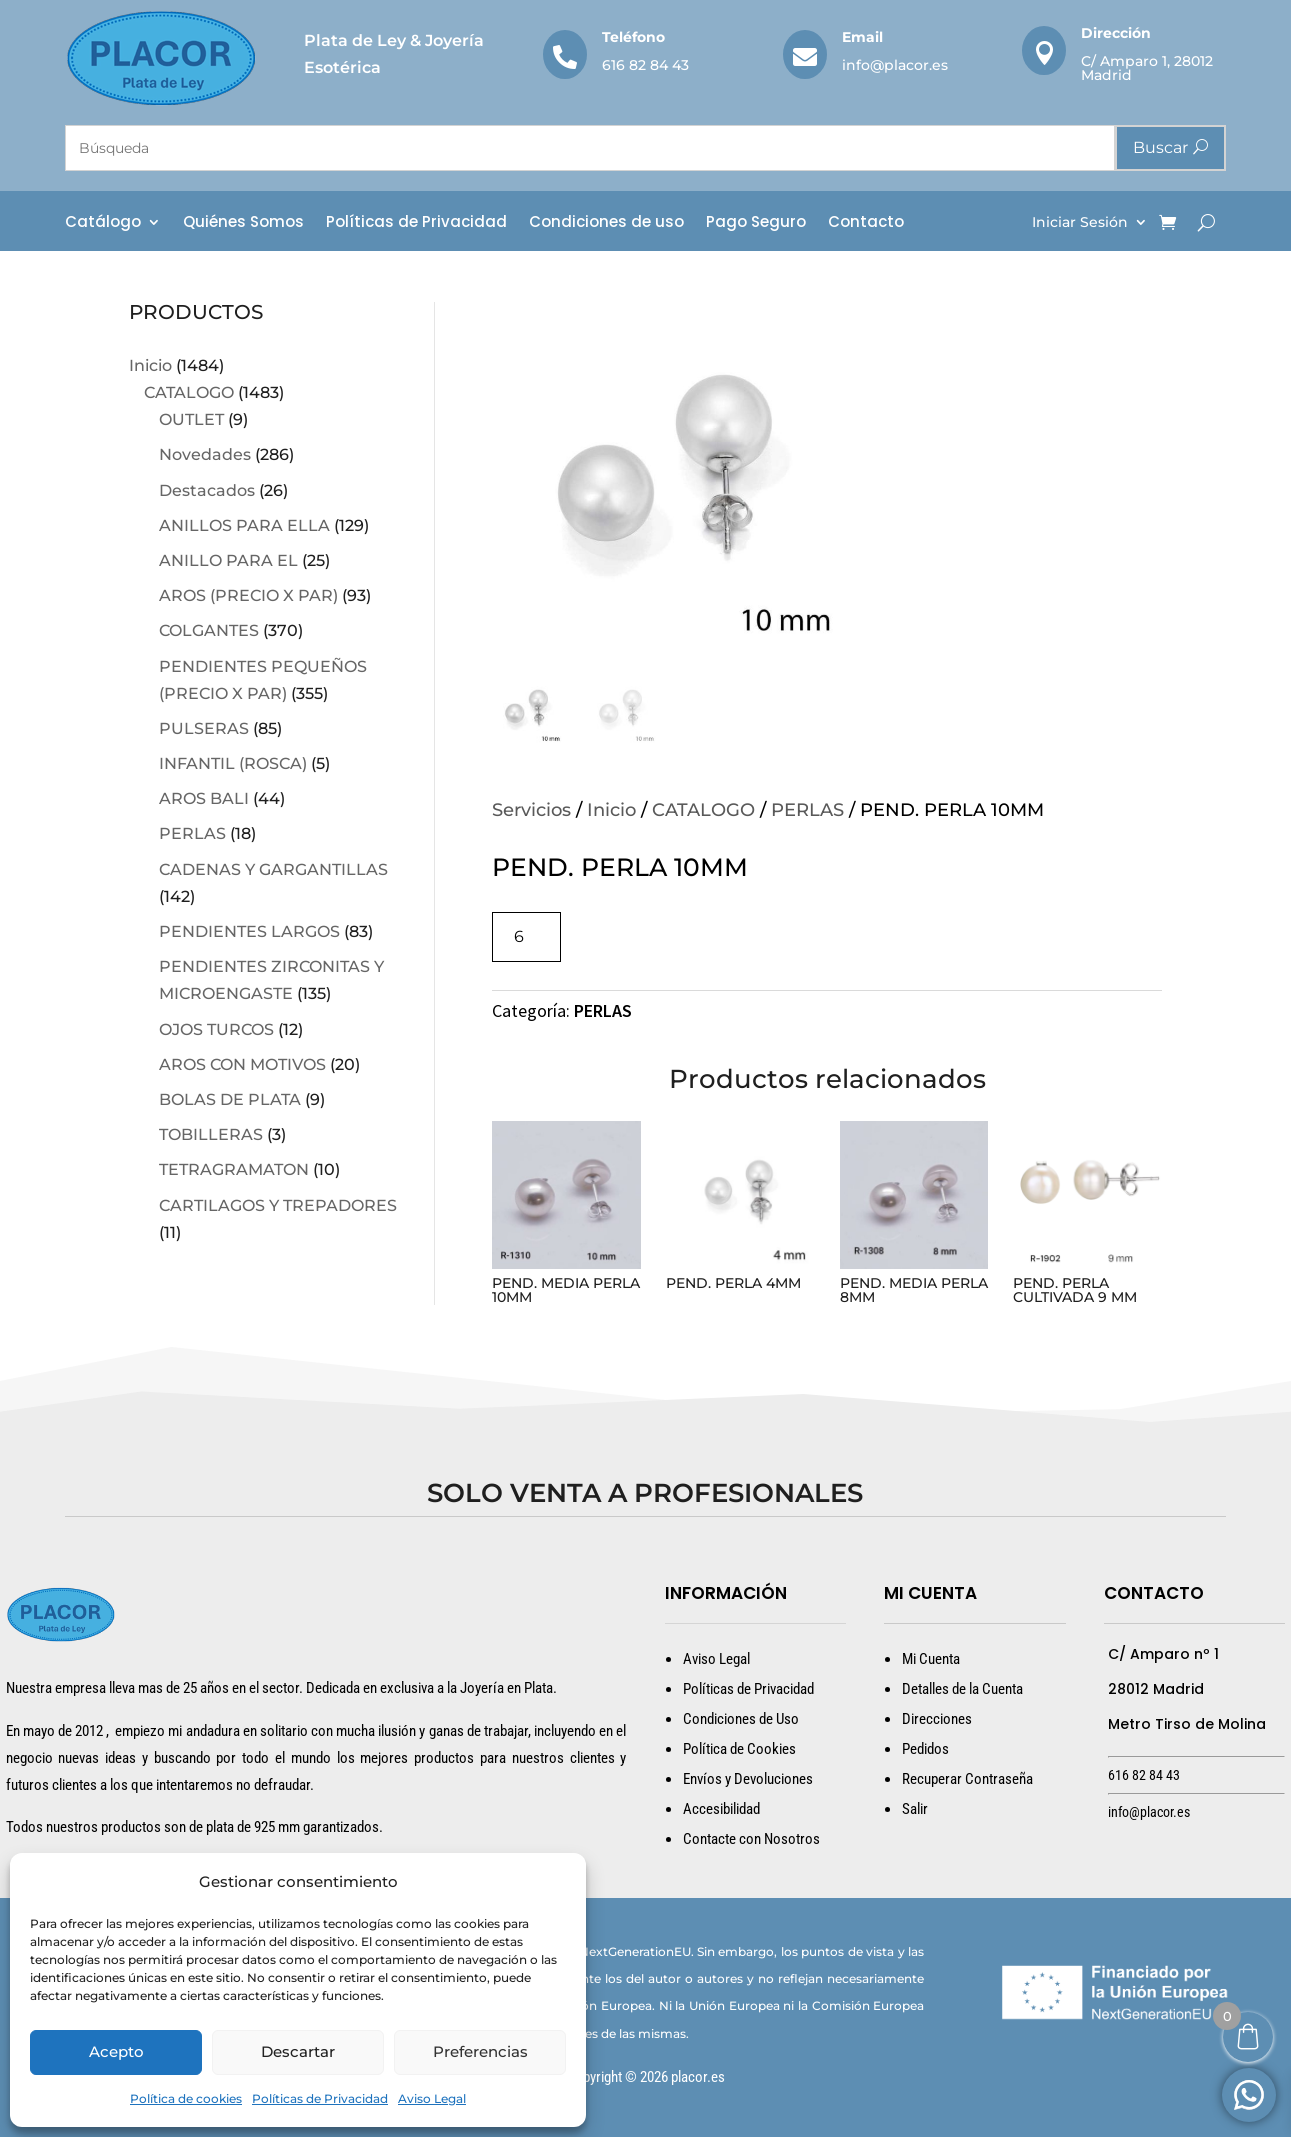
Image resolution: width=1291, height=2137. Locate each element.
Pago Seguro (756, 223)
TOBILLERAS (211, 1134)
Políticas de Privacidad (320, 2098)
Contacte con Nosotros (751, 1839)
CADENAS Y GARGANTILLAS (273, 869)
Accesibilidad (721, 1809)
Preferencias (480, 2051)
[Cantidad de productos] (526, 936)
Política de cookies (186, 2098)
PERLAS (192, 833)
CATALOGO (189, 392)
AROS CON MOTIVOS (242, 1064)
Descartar (298, 2051)
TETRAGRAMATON (234, 1169)
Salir (915, 1809)
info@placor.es (895, 65)
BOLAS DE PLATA (230, 1099)
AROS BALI (204, 798)
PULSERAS (204, 728)
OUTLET (191, 419)
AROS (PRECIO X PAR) (248, 595)
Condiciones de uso (606, 223)
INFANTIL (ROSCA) (233, 763)
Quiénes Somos (243, 223)
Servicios (531, 810)
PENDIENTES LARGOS (249, 931)
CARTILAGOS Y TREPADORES (278, 1205)
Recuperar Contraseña (967, 1779)
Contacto (866, 223)
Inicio (150, 365)
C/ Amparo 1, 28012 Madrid (1147, 68)
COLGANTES (209, 630)
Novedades (205, 454)
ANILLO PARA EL (228, 560)
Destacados (207, 490)
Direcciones (937, 1719)
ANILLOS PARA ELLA (244, 525)
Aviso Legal (432, 2098)
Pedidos (925, 1749)
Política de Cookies (739, 1749)
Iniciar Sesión (1080, 223)
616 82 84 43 (645, 65)
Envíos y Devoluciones (748, 1779)
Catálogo (103, 223)
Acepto (116, 2051)
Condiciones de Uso (741, 1719)
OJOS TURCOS (216, 1029)
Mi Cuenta (931, 1659)
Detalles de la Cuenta (962, 1689)
